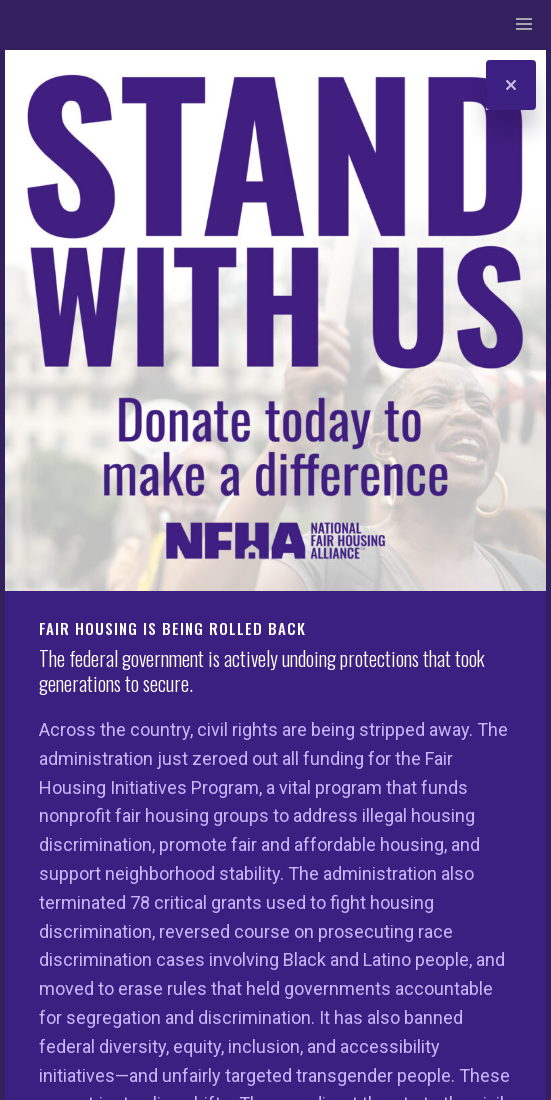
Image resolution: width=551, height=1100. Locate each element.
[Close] (511, 85)
